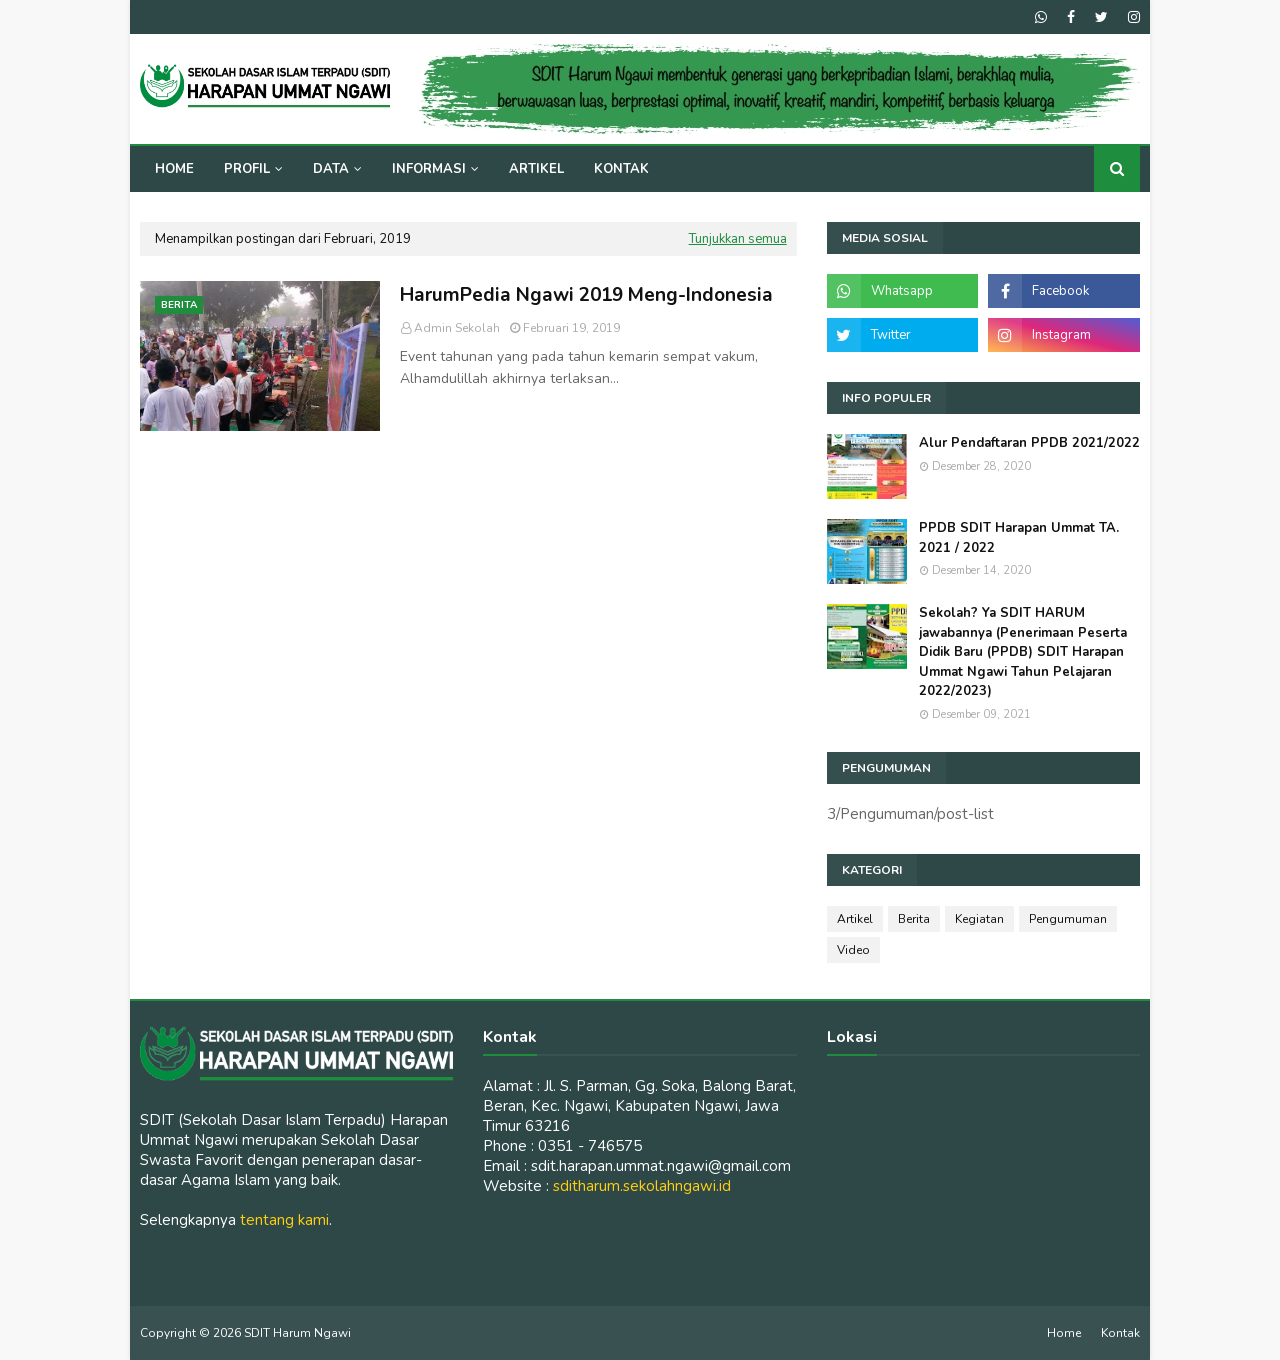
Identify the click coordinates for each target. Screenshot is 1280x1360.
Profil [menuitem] (247, 169)
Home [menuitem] (174, 169)
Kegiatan (979, 919)
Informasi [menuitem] (429, 169)
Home (1064, 1333)
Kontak (1120, 1333)
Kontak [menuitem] (621, 169)
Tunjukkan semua (738, 239)
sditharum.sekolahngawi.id (642, 1186)
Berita (914, 919)
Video (853, 950)
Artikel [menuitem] (536, 169)
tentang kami (284, 1220)
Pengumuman (1068, 919)
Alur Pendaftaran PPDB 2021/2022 (1029, 443)
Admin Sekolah (457, 328)
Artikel (855, 919)
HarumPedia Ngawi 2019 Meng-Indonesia (586, 295)
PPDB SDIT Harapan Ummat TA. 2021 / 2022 (1019, 538)
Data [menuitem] (331, 169)
